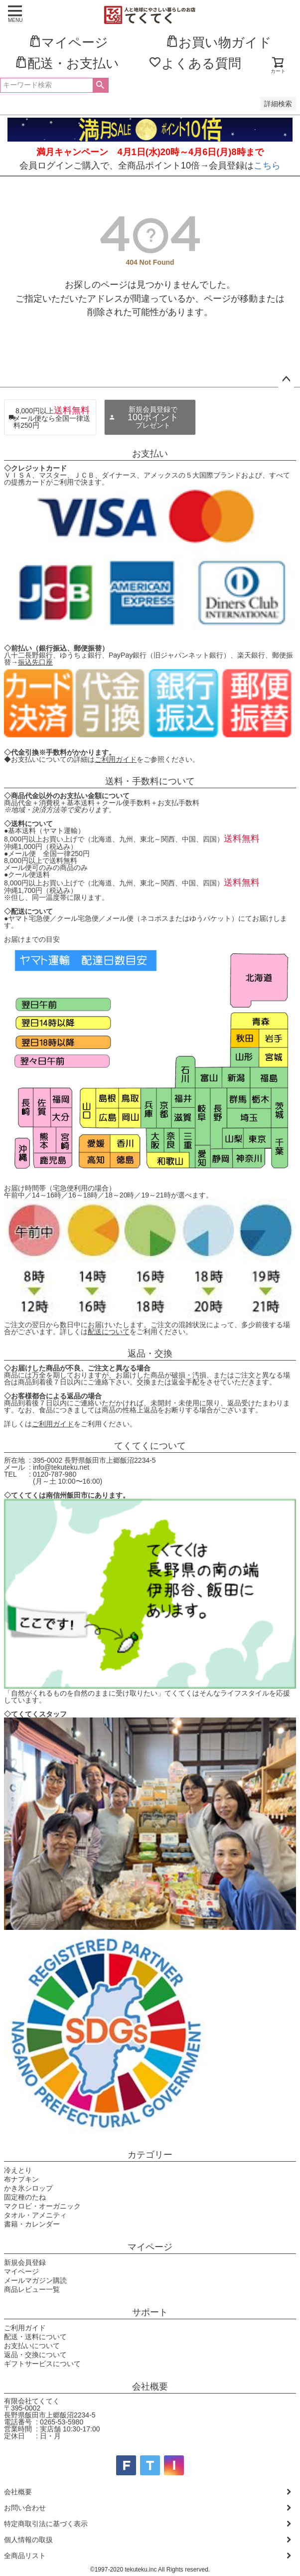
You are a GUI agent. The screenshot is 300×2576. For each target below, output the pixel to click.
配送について (109, 1332)
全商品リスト (25, 2556)
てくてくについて (150, 1446)
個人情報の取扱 (28, 2540)
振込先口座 (35, 662)
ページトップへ (286, 379)
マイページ (150, 2247)
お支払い (150, 454)
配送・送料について (35, 2337)
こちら (267, 166)
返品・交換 (150, 1354)
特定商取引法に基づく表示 (46, 2524)
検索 (100, 85)
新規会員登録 (25, 2262)
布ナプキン (21, 2179)
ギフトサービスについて (42, 2364)
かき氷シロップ (28, 2188)
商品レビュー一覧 (32, 2289)
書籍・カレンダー (32, 2224)
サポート (150, 2312)
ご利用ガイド (116, 759)
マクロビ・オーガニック (42, 2206)
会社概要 (150, 2387)
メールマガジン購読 (35, 2280)
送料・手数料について (150, 781)
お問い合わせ (25, 2508)
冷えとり (18, 2170)
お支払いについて (32, 2346)
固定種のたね (25, 2197)
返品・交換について (35, 2355)
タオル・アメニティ (35, 2215)
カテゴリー (150, 2155)
